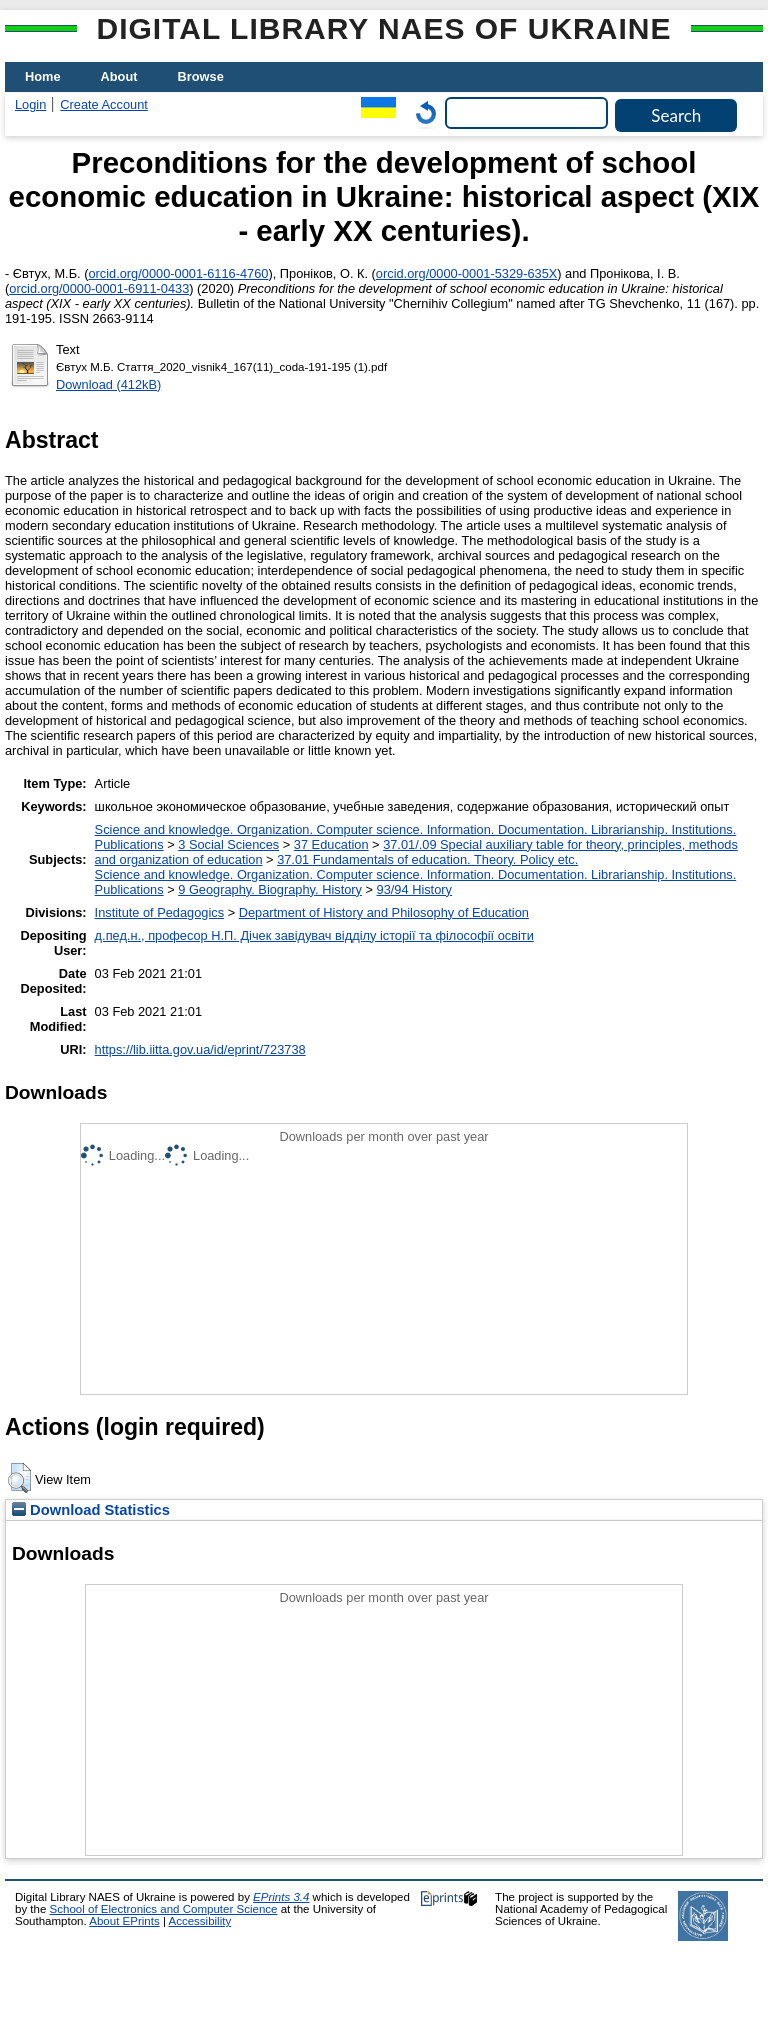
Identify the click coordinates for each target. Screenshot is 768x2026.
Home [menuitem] (43, 76)
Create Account (104, 104)
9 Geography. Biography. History (270, 889)
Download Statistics (91, 1510)
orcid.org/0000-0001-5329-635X (466, 273)
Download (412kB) (108, 384)
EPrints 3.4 (281, 1897)
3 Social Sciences (228, 844)
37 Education (331, 844)
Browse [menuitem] (201, 76)
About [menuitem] (119, 76)
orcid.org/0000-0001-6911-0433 (99, 288)
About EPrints (124, 1921)
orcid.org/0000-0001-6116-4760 (178, 273)
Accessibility (199, 1921)
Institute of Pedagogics (159, 912)
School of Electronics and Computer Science (164, 1909)
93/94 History (414, 889)
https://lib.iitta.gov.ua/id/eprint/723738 (200, 1049)
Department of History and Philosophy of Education (384, 912)
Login (30, 104)
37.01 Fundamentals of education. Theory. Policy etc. (427, 859)
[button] (19, 1478)
